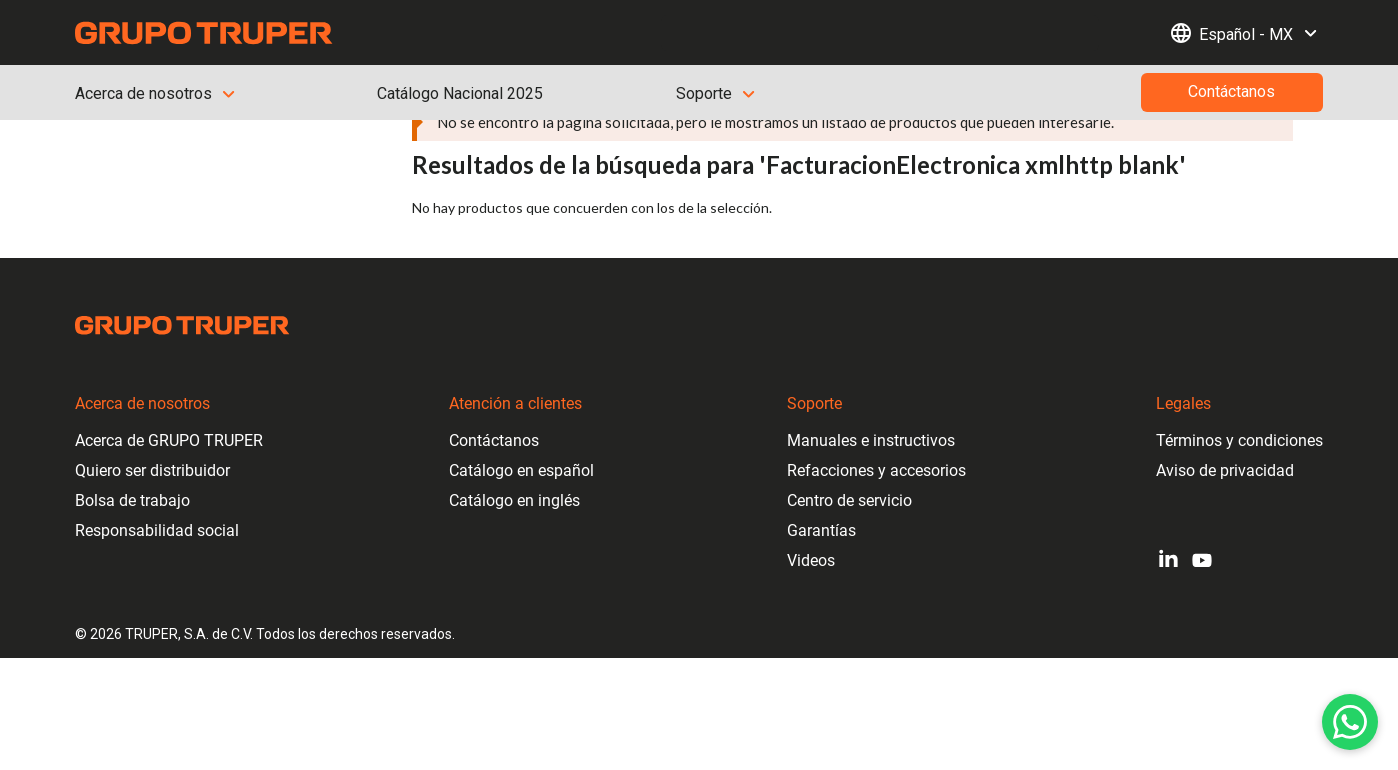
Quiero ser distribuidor (152, 470)
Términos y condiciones (1239, 440)
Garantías (821, 530)
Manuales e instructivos (871, 440)
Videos (811, 560)
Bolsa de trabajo (132, 500)
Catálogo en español (521, 470)
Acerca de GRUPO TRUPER (169, 440)
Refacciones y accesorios (876, 470)
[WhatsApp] (1350, 722)
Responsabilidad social (157, 530)
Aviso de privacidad (1225, 470)
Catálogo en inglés (514, 500)
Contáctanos (494, 440)
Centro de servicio (849, 500)
